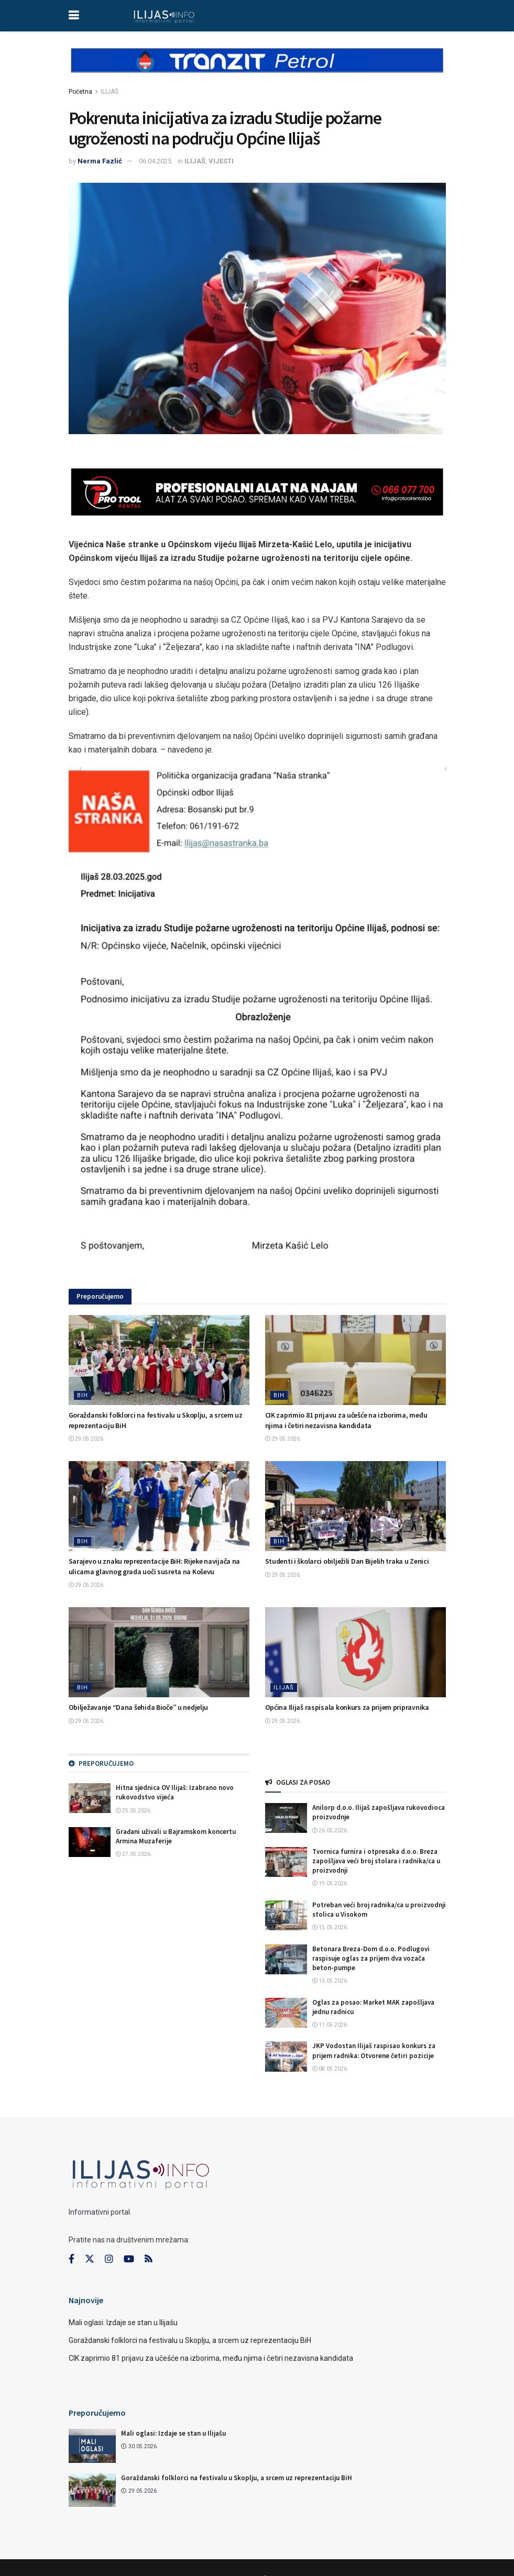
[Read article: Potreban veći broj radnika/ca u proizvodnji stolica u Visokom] (286, 1915)
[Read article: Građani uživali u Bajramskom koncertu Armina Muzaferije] (90, 1842)
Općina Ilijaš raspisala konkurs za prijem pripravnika (347, 1707)
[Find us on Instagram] (109, 2259)
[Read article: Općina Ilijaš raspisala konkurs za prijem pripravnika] (355, 1652)
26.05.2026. (330, 1830)
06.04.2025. (156, 161)
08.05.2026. (330, 2069)
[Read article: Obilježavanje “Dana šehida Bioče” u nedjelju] (159, 1652)
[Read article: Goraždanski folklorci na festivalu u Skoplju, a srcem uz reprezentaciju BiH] (159, 1360)
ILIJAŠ (109, 91)
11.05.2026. (330, 2025)
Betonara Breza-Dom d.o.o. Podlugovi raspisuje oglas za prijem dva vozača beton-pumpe (371, 1958)
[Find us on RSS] (148, 2259)
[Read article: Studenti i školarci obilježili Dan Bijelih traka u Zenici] (355, 1506)
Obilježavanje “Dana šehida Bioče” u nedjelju (139, 1707)
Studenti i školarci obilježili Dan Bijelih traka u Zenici (347, 1561)
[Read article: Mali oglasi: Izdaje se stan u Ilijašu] (92, 2445)
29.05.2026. (87, 1439)
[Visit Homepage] (164, 15)
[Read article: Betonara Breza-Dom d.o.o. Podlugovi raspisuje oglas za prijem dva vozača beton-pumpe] (286, 1959)
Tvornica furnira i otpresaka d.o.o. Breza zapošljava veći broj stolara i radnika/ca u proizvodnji (376, 1861)
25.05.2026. (134, 1811)
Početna (80, 91)
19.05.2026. (330, 1883)
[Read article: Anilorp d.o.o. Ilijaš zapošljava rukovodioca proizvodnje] (286, 1818)
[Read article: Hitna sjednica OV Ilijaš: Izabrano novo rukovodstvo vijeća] (90, 1798)
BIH (82, 1395)
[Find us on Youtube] (129, 2259)
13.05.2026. (330, 1981)
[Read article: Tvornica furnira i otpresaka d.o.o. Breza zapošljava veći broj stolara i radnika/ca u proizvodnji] (286, 1862)
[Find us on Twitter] (89, 2259)
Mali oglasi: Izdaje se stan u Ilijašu (123, 2322)
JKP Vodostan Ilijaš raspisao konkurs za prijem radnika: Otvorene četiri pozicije (373, 2050)
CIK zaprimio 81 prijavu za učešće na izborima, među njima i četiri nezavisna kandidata (346, 1420)
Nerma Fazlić (100, 161)
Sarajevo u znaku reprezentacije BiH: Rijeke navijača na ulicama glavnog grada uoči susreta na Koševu (154, 1566)
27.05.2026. (134, 1854)
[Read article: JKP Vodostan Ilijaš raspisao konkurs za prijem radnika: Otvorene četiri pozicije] (286, 2056)
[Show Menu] (74, 15)
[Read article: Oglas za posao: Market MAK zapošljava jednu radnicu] (286, 2013)
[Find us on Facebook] (71, 2259)
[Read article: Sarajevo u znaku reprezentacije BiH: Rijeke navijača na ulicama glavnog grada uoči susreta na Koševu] (159, 1506)
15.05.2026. (330, 1927)
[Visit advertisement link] (257, 69)
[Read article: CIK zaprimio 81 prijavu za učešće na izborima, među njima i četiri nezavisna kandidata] (355, 1360)
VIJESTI (221, 161)
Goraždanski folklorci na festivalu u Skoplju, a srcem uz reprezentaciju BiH (190, 2340)
